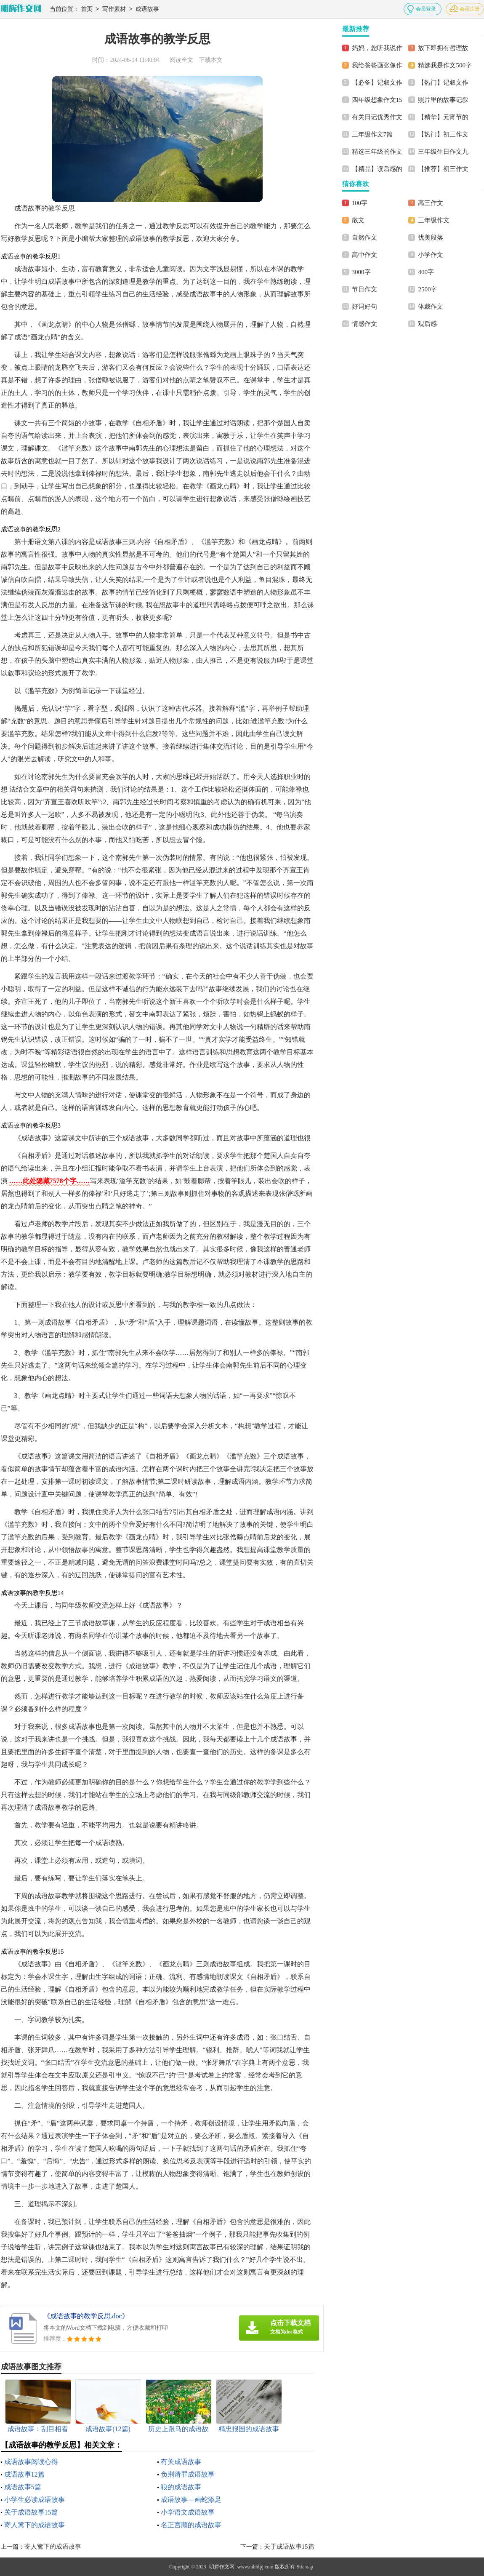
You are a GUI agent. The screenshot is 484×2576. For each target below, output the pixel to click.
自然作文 (364, 237)
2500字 (427, 289)
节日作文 (364, 289)
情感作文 (364, 323)
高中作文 (364, 254)
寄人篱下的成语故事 (34, 2524)
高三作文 (430, 203)
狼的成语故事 (181, 2487)
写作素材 (114, 9)
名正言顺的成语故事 (191, 2524)
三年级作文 (433, 220)
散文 (358, 220)
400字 (426, 272)
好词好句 (364, 306)
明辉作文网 (221, 2567)
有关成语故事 (181, 2461)
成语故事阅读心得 (31, 2461)
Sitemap (305, 2567)
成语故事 (147, 9)
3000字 (361, 272)
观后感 (427, 323)
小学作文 (430, 254)
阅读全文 (181, 60)
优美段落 (430, 237)
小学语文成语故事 (188, 2512)
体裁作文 (430, 306)
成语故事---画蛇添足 (191, 2499)
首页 (87, 9)
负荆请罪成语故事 (188, 2474)
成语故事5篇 (22, 2487)
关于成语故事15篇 (31, 2512)
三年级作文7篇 (372, 134)
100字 (360, 203)
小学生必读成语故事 (34, 2499)
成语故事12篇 (24, 2474)
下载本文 (211, 60)
